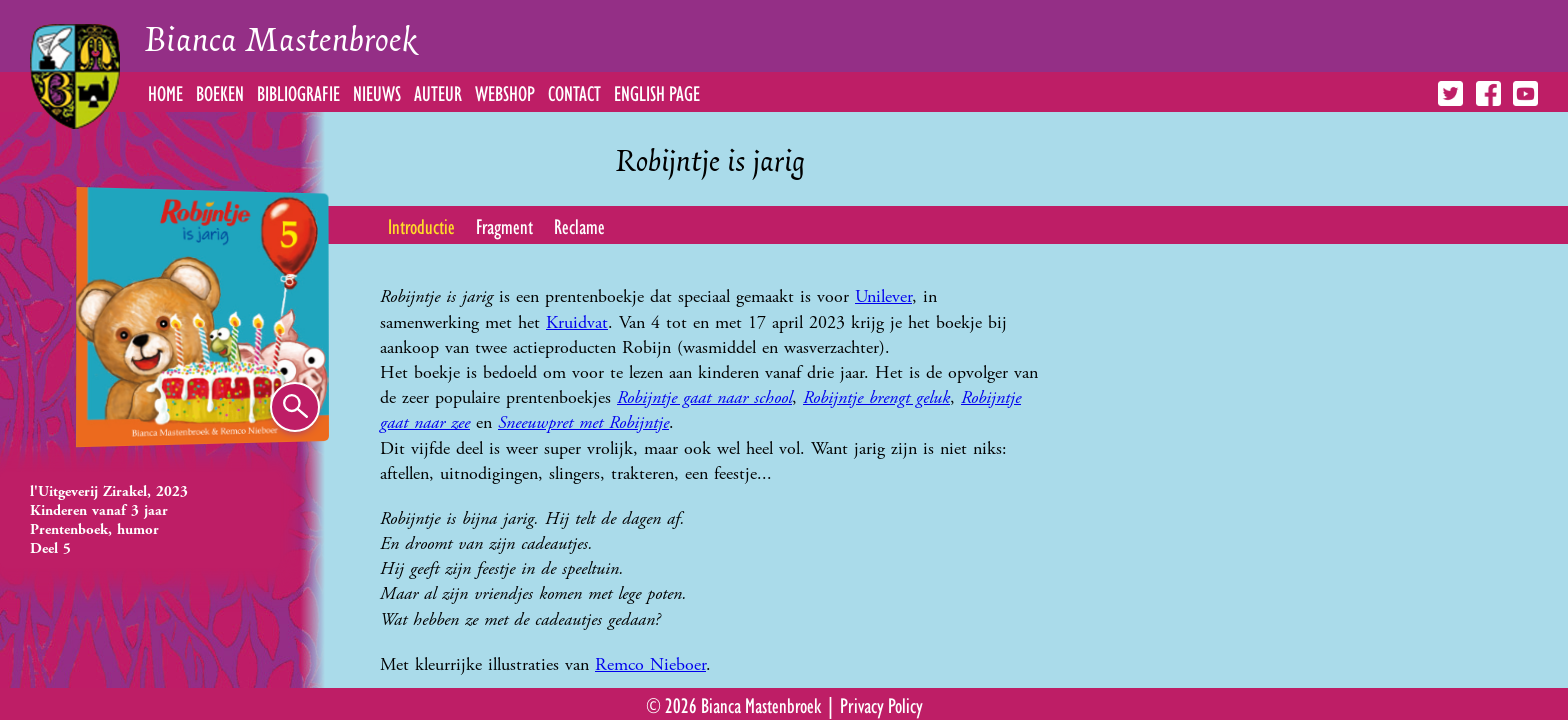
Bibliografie (298, 92)
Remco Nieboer (650, 664)
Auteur (438, 92)
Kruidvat (577, 322)
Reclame (579, 225)
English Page (657, 92)
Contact (574, 92)
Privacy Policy (881, 704)
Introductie (421, 225)
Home (165, 92)
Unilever (883, 296)
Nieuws (377, 92)
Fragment (504, 225)
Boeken (220, 92)
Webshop (505, 92)
